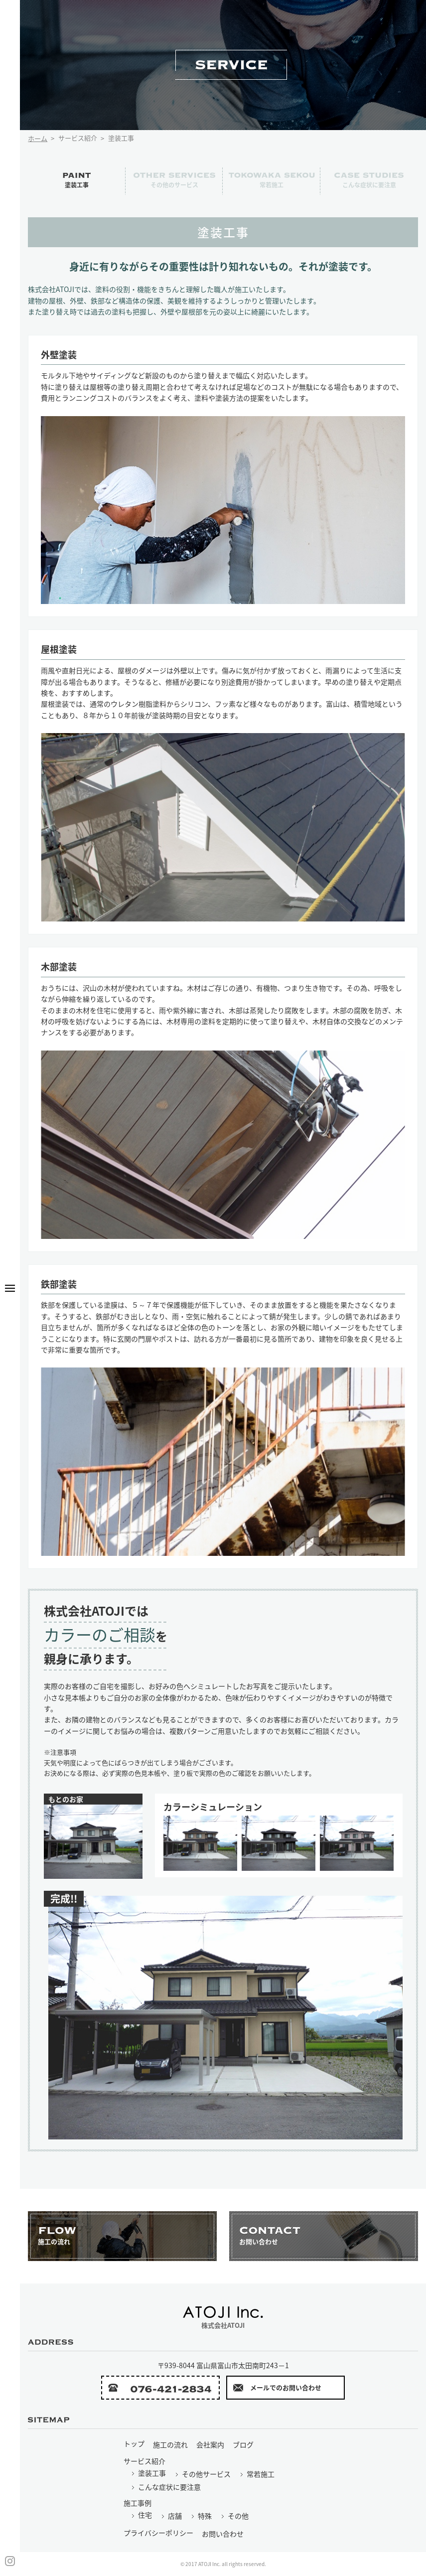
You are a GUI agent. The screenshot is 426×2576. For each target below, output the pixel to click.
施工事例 (137, 2503)
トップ (134, 2443)
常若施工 (257, 2474)
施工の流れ (170, 2444)
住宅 (141, 2515)
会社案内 (210, 2444)
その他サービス (202, 2474)
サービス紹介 (144, 2461)
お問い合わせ (223, 2534)
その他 (234, 2516)
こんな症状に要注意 (166, 2487)
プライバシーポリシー (158, 2533)
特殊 (201, 2516)
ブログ (243, 2444)
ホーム (37, 138)
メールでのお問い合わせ (277, 2388)
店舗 (171, 2516)
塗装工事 (148, 2473)
